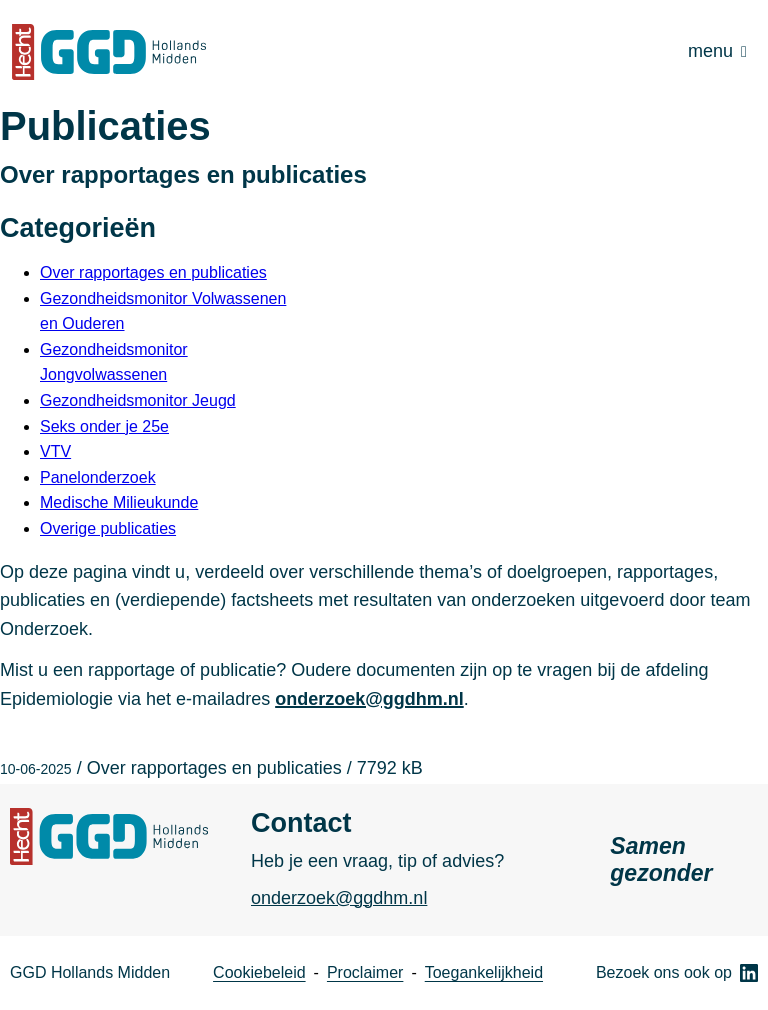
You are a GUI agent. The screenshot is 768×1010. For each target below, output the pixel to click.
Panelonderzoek (98, 477)
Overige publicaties (108, 528)
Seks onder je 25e (104, 426)
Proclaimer (365, 972)
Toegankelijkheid (484, 972)
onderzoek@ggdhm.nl (369, 699)
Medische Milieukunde (119, 502)
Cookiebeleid (259, 972)
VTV (55, 451)
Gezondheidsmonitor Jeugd (138, 400)
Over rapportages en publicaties (153, 272)
